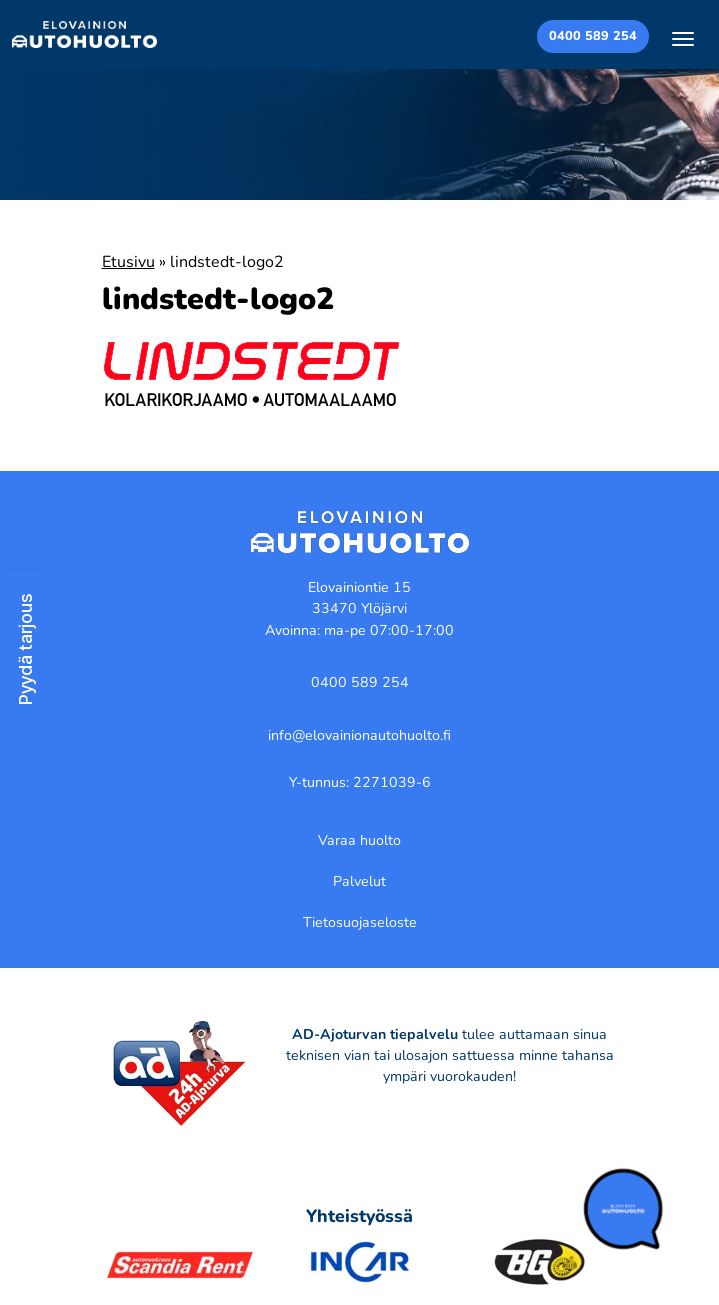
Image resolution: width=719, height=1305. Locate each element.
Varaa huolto (359, 840)
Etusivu (128, 262)
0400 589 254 (593, 36)
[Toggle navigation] (683, 38)
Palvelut (359, 881)
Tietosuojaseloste (360, 922)
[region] (359, 1201)
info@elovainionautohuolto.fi (359, 735)
